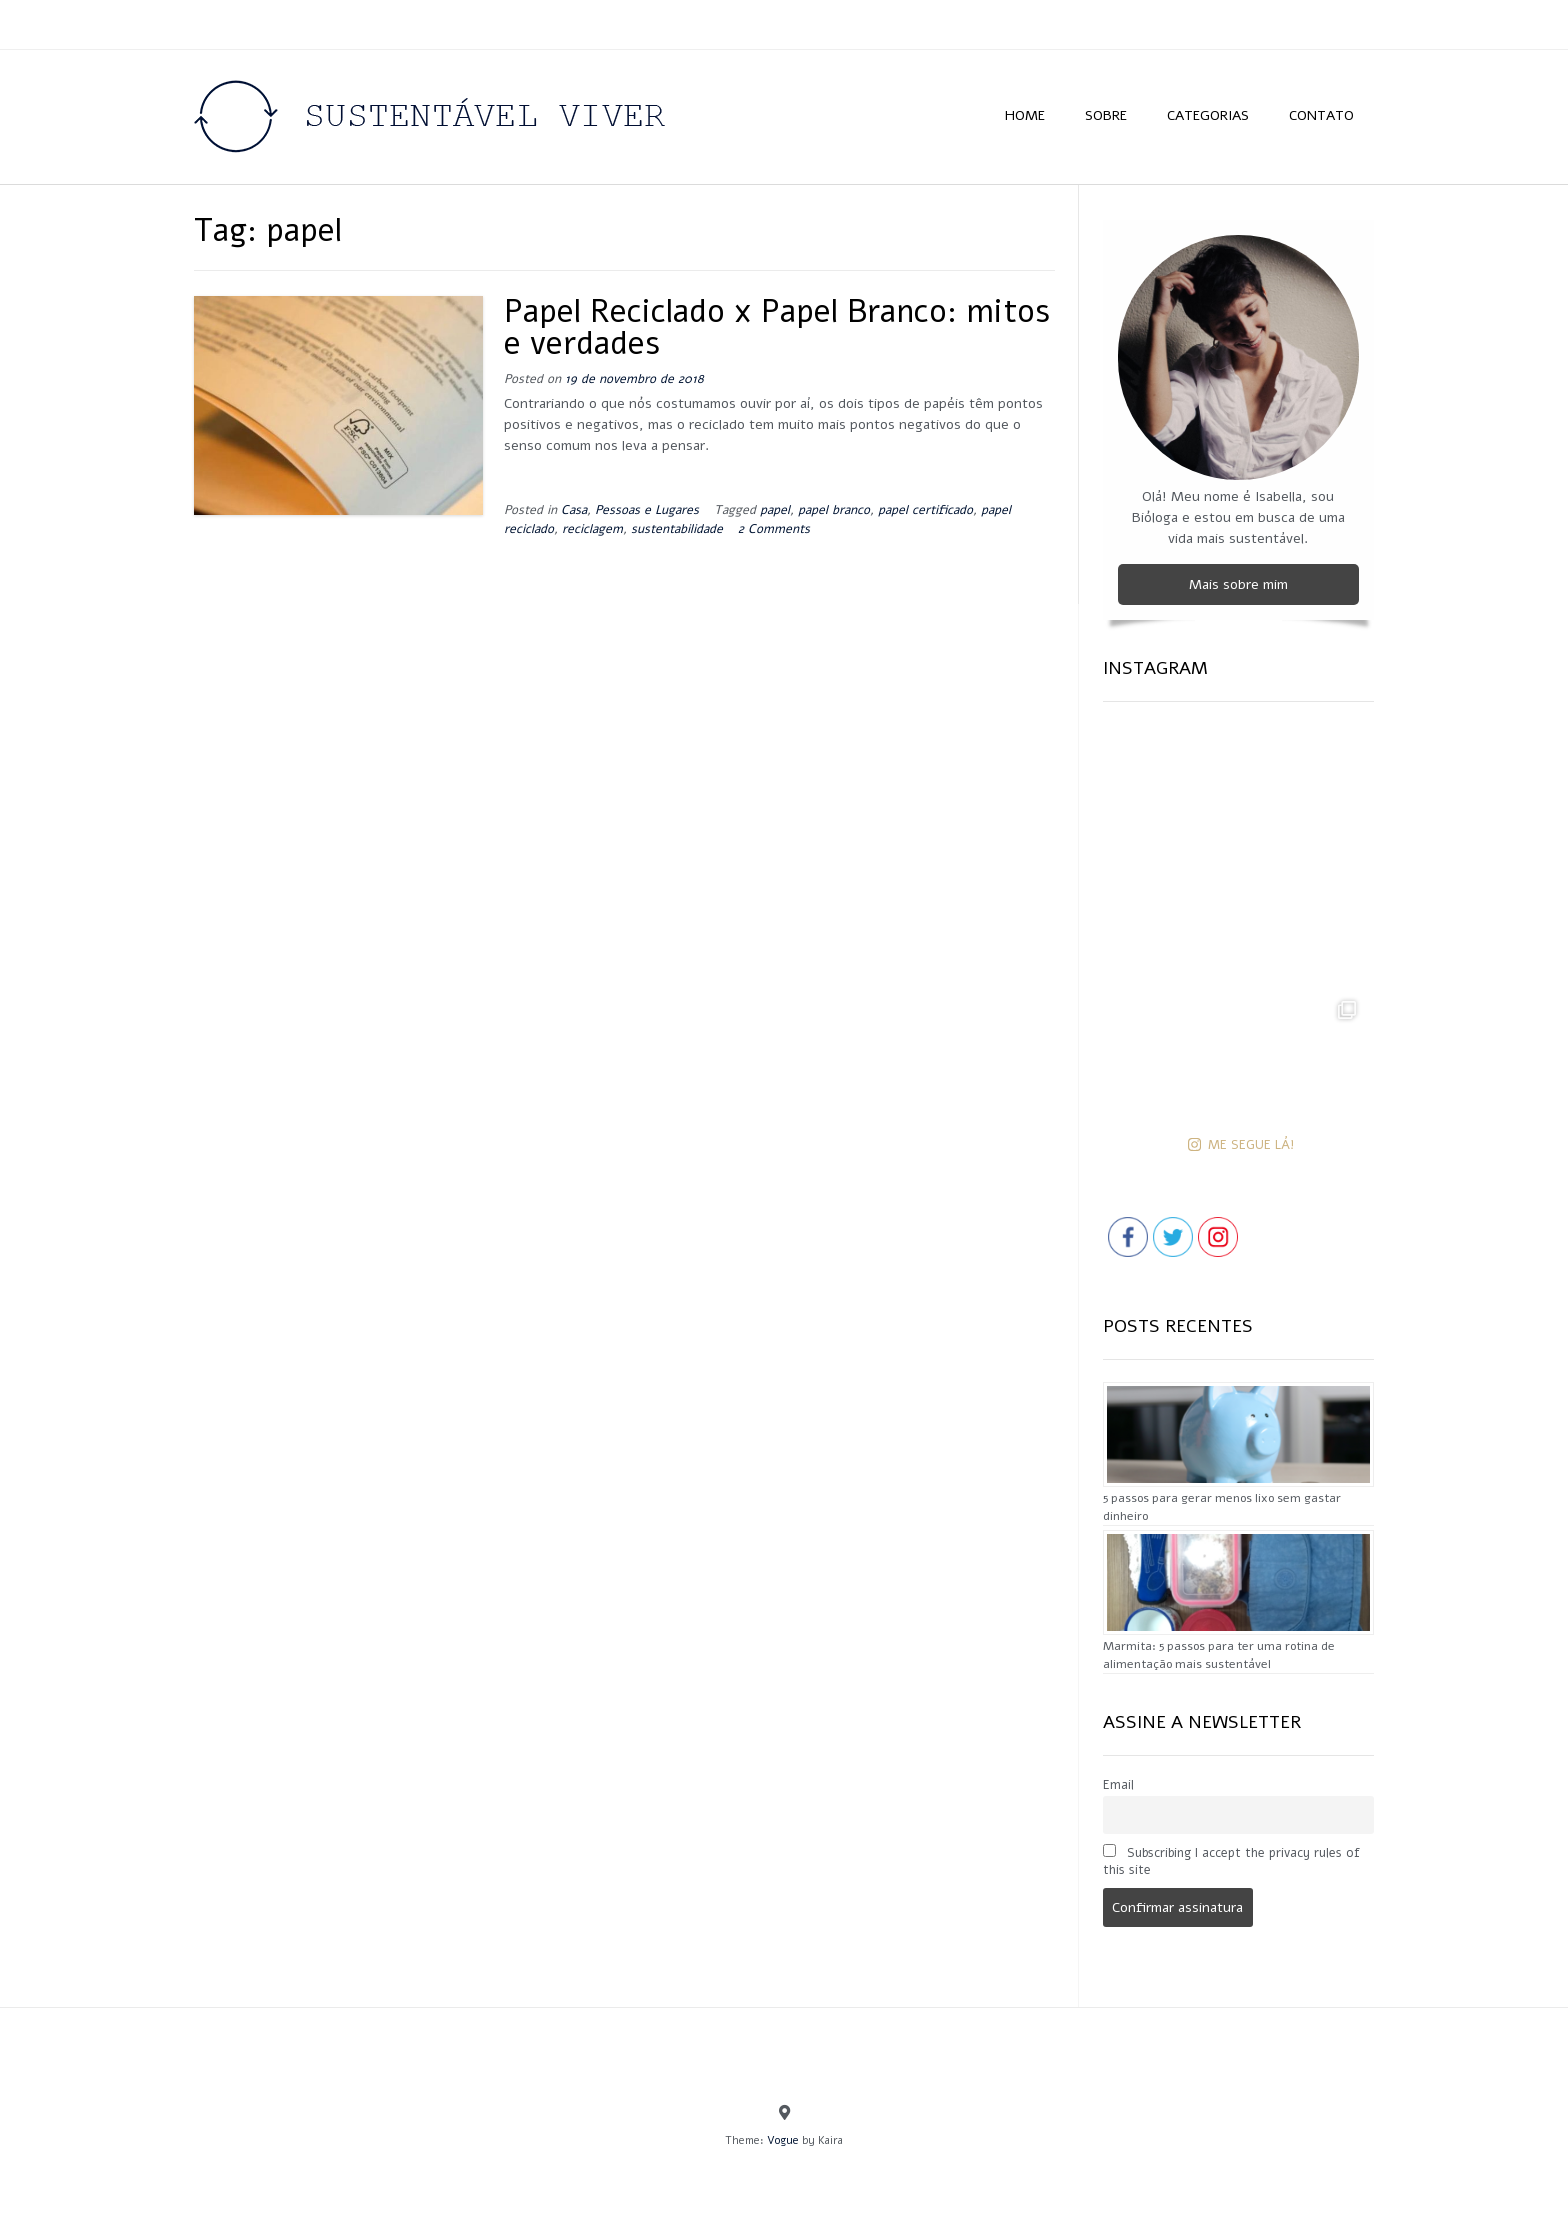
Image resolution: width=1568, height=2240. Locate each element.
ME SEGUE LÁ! (1241, 1145)
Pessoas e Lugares (647, 509)
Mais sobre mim (1238, 584)
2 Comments (774, 528)
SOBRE (1106, 115)
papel (775, 509)
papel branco (834, 509)
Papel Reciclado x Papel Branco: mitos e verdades (777, 327)
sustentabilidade (677, 528)
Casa (574, 509)
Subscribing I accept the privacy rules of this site (1231, 1861)
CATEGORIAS (1208, 115)
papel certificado (925, 509)
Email (1118, 1784)
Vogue (783, 2140)
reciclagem (592, 528)
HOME (1025, 115)
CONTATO (1321, 115)
